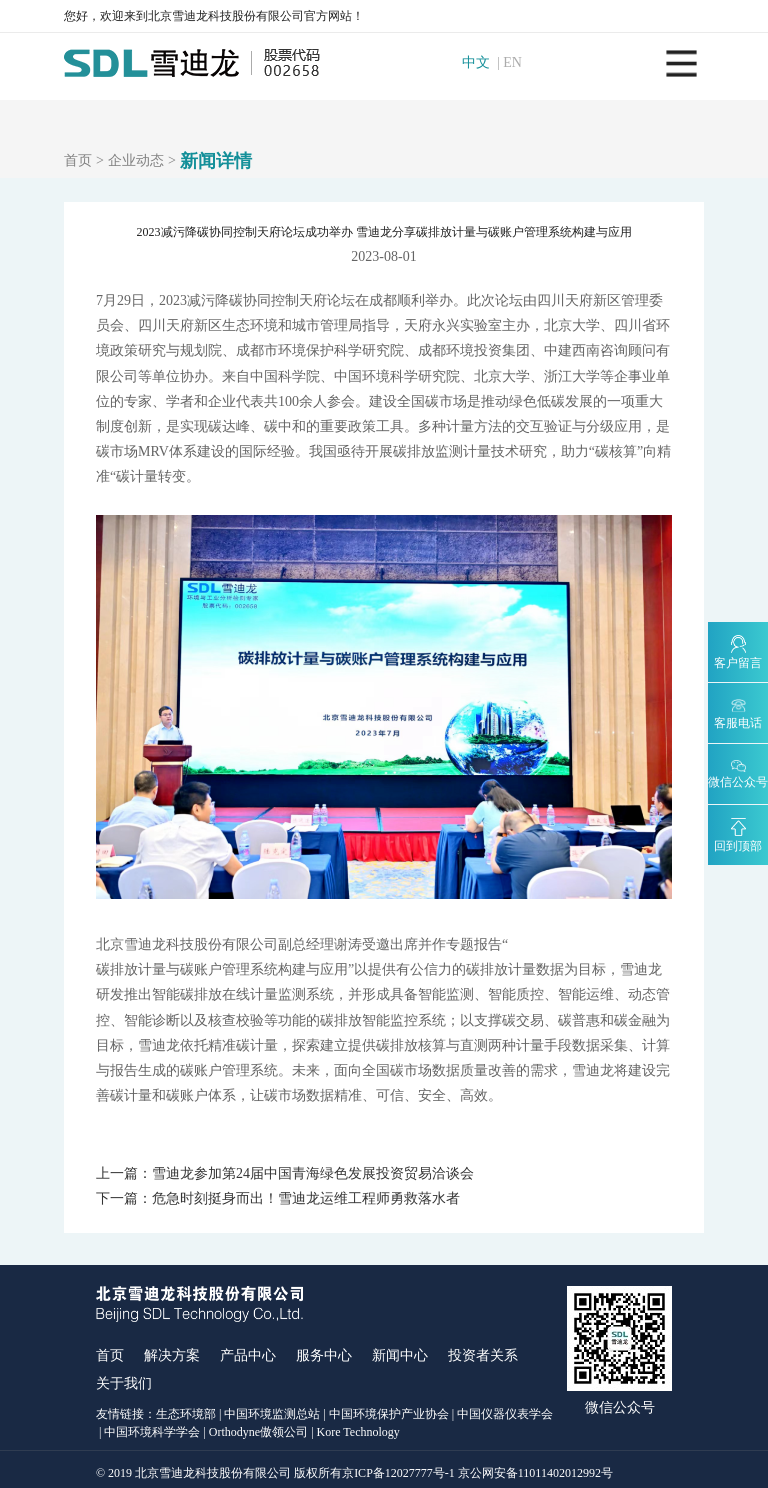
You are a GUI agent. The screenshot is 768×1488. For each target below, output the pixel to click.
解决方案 (172, 1349)
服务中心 (324, 1349)
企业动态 (136, 161)
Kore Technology (358, 1425)
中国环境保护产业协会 (389, 1408)
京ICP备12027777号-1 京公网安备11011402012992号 (477, 1466)
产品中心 (248, 1349)
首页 (78, 161)
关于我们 (124, 1377)
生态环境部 (186, 1408)
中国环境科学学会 (152, 1425)
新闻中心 (400, 1349)
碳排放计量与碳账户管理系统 (187, 969)
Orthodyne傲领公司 (258, 1425)
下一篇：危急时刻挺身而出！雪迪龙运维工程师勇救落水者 (278, 1196)
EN (518, 63)
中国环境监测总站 (272, 1408)
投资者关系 (483, 1349)
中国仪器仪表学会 (505, 1408)
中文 (481, 63)
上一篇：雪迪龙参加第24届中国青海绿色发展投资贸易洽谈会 (285, 1174)
